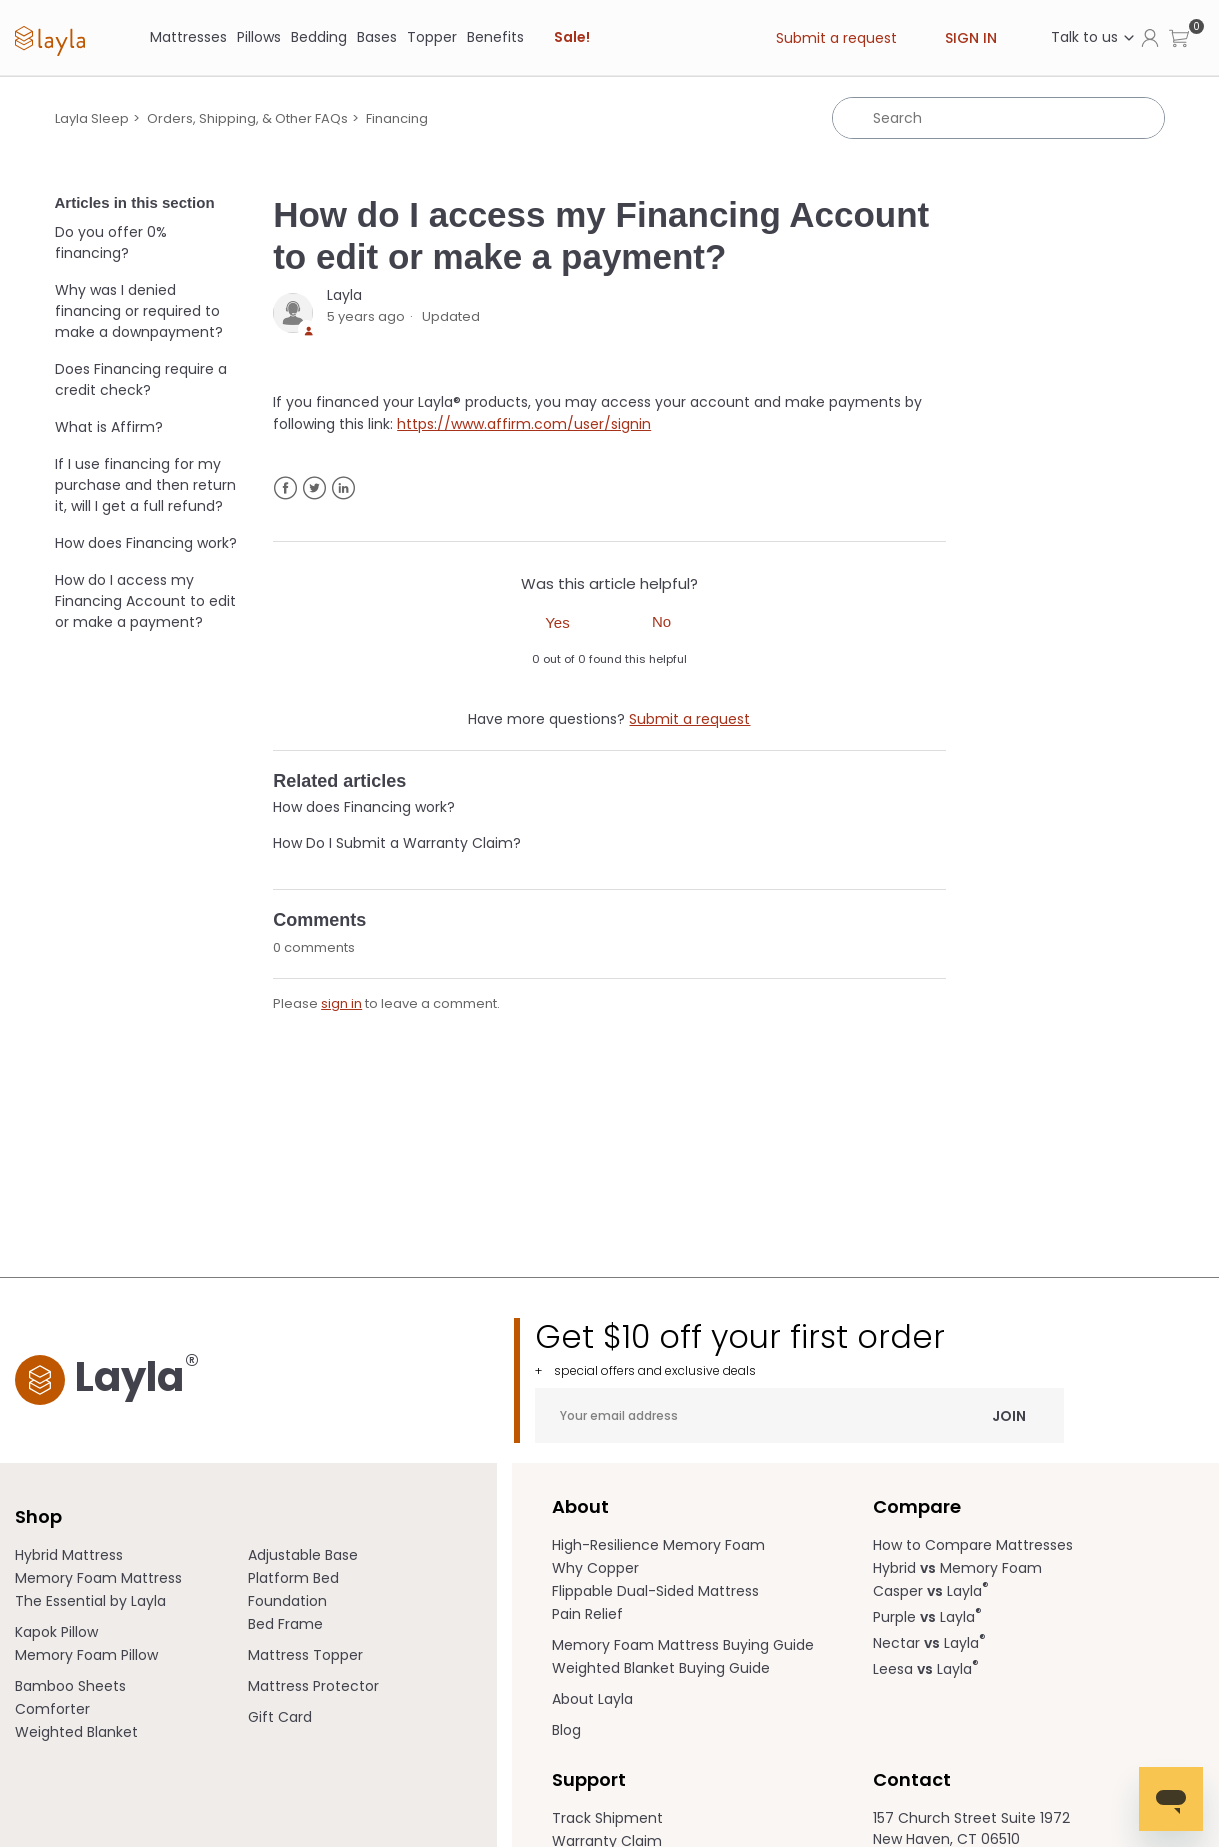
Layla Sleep (92, 118)
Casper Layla (931, 1591)
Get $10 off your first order (799, 1348)
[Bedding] (319, 37)
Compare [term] (917, 1506)
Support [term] (589, 1779)
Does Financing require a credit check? (141, 379)
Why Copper (595, 1568)
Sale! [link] (572, 37)
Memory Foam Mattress (98, 1578)
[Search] (998, 118)
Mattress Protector (313, 1686)
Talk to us (1093, 37)
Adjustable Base (303, 1555)
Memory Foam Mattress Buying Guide (683, 1645)
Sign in (971, 38)
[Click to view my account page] (1150, 37)
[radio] (557, 622)
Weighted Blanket (76, 1732)
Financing (397, 118)
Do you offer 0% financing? (111, 242)
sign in (341, 1003)
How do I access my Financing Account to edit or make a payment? (145, 601)
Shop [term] (38, 1516)
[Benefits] (495, 37)
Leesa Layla (926, 1669)
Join (1009, 1415)
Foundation (287, 1601)
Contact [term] (912, 1779)
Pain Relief (587, 1614)
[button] (1179, 37)
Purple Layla (927, 1617)
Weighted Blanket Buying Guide (661, 1668)
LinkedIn (343, 488)
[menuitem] (131, 1555)
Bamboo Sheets (70, 1686)
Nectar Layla (929, 1643)
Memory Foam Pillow (86, 1655)
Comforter (52, 1709)
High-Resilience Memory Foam (658, 1545)
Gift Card (280, 1717)
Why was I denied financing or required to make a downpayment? (139, 311)
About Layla (592, 1699)
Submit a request (836, 38)
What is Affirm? (109, 427)
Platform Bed (293, 1578)
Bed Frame (285, 1624)
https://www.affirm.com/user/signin (524, 424)
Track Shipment (607, 1818)
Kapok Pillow (56, 1632)
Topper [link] (432, 37)
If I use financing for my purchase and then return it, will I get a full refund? (145, 485)
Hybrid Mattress (69, 1555)
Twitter (314, 488)
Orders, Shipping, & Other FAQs (247, 118)
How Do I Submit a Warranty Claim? (397, 843)
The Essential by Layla (90, 1601)
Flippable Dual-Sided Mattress (655, 1591)
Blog (566, 1730)
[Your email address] (799, 1415)
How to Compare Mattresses (973, 1545)
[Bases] (377, 37)
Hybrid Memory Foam (957, 1568)
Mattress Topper (305, 1655)
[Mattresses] (188, 37)
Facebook (285, 488)
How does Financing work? (146, 543)
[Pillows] (259, 37)
